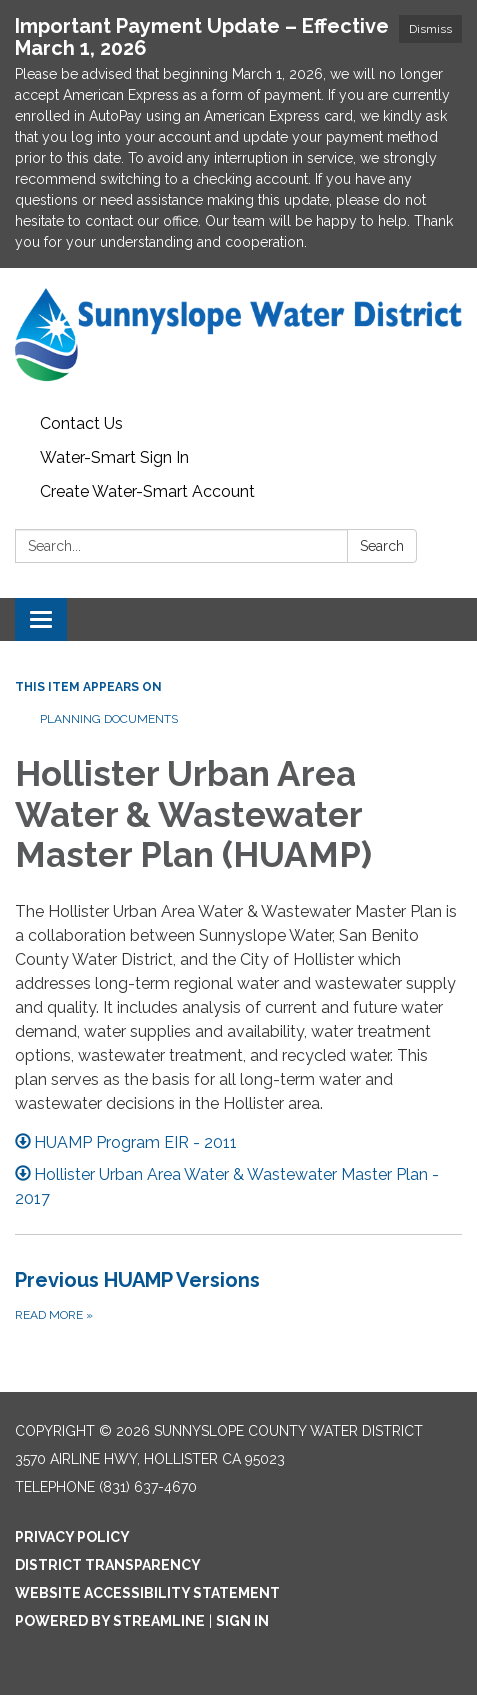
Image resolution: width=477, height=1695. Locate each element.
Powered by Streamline (110, 1621)
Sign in (242, 1621)
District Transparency (108, 1565)
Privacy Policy (72, 1537)
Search (382, 546)
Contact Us (81, 423)
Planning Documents (109, 719)
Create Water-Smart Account (147, 491)
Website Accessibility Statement (147, 1593)
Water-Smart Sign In (114, 457)
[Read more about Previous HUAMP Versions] (238, 1295)
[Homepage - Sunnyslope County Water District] (238, 337)
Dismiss (430, 29)
